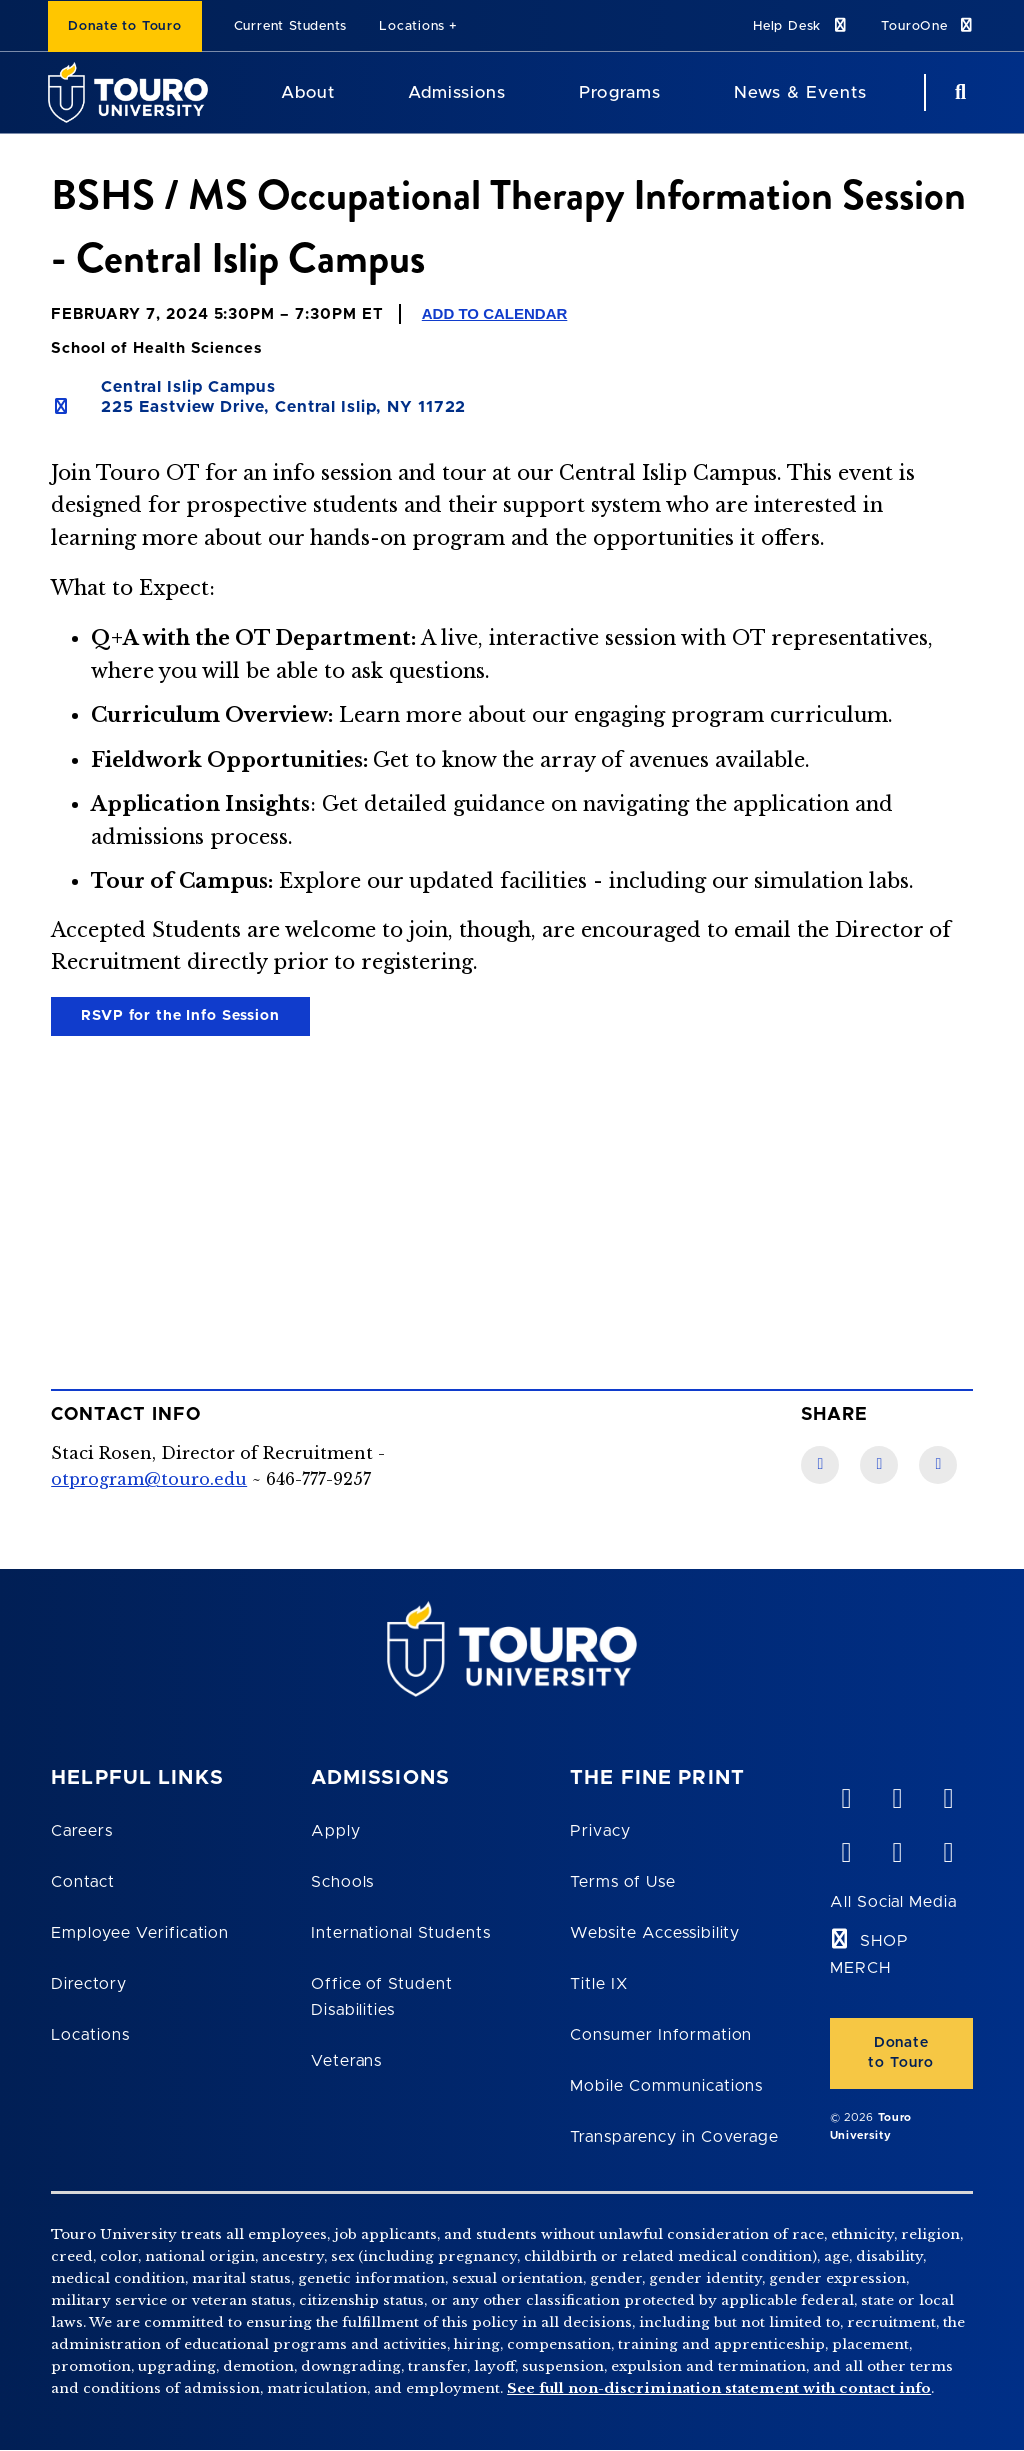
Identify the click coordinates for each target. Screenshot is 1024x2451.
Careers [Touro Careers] (82, 1831)
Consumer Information (661, 2035)
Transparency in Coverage (674, 2137)
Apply (336, 1831)
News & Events (800, 92)
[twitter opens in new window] (897, 1848)
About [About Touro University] (308, 92)
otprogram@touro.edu (149, 1479)
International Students (401, 1933)
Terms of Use (623, 1882)
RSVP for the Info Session (180, 1016)
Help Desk (801, 25)
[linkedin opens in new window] (948, 1794)
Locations (412, 26)
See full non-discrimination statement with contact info (719, 2388)
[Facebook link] (820, 1465)
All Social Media (893, 1902)
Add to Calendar (495, 313)
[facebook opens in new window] (846, 1848)
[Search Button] (958, 92)
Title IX (599, 1984)
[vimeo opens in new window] (846, 1794)
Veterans (347, 2061)
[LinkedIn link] (879, 1465)
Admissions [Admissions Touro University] (457, 92)
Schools (343, 1882)
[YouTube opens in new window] (897, 1794)
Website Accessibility (655, 1933)
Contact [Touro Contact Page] (83, 1882)
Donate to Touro (125, 26)
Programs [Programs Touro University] (619, 92)
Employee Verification (140, 1933)
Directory (89, 1984)
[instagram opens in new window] (948, 1848)
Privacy (600, 1831)
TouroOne (928, 25)
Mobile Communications (666, 2086)
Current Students (290, 26)
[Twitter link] (938, 1465)
